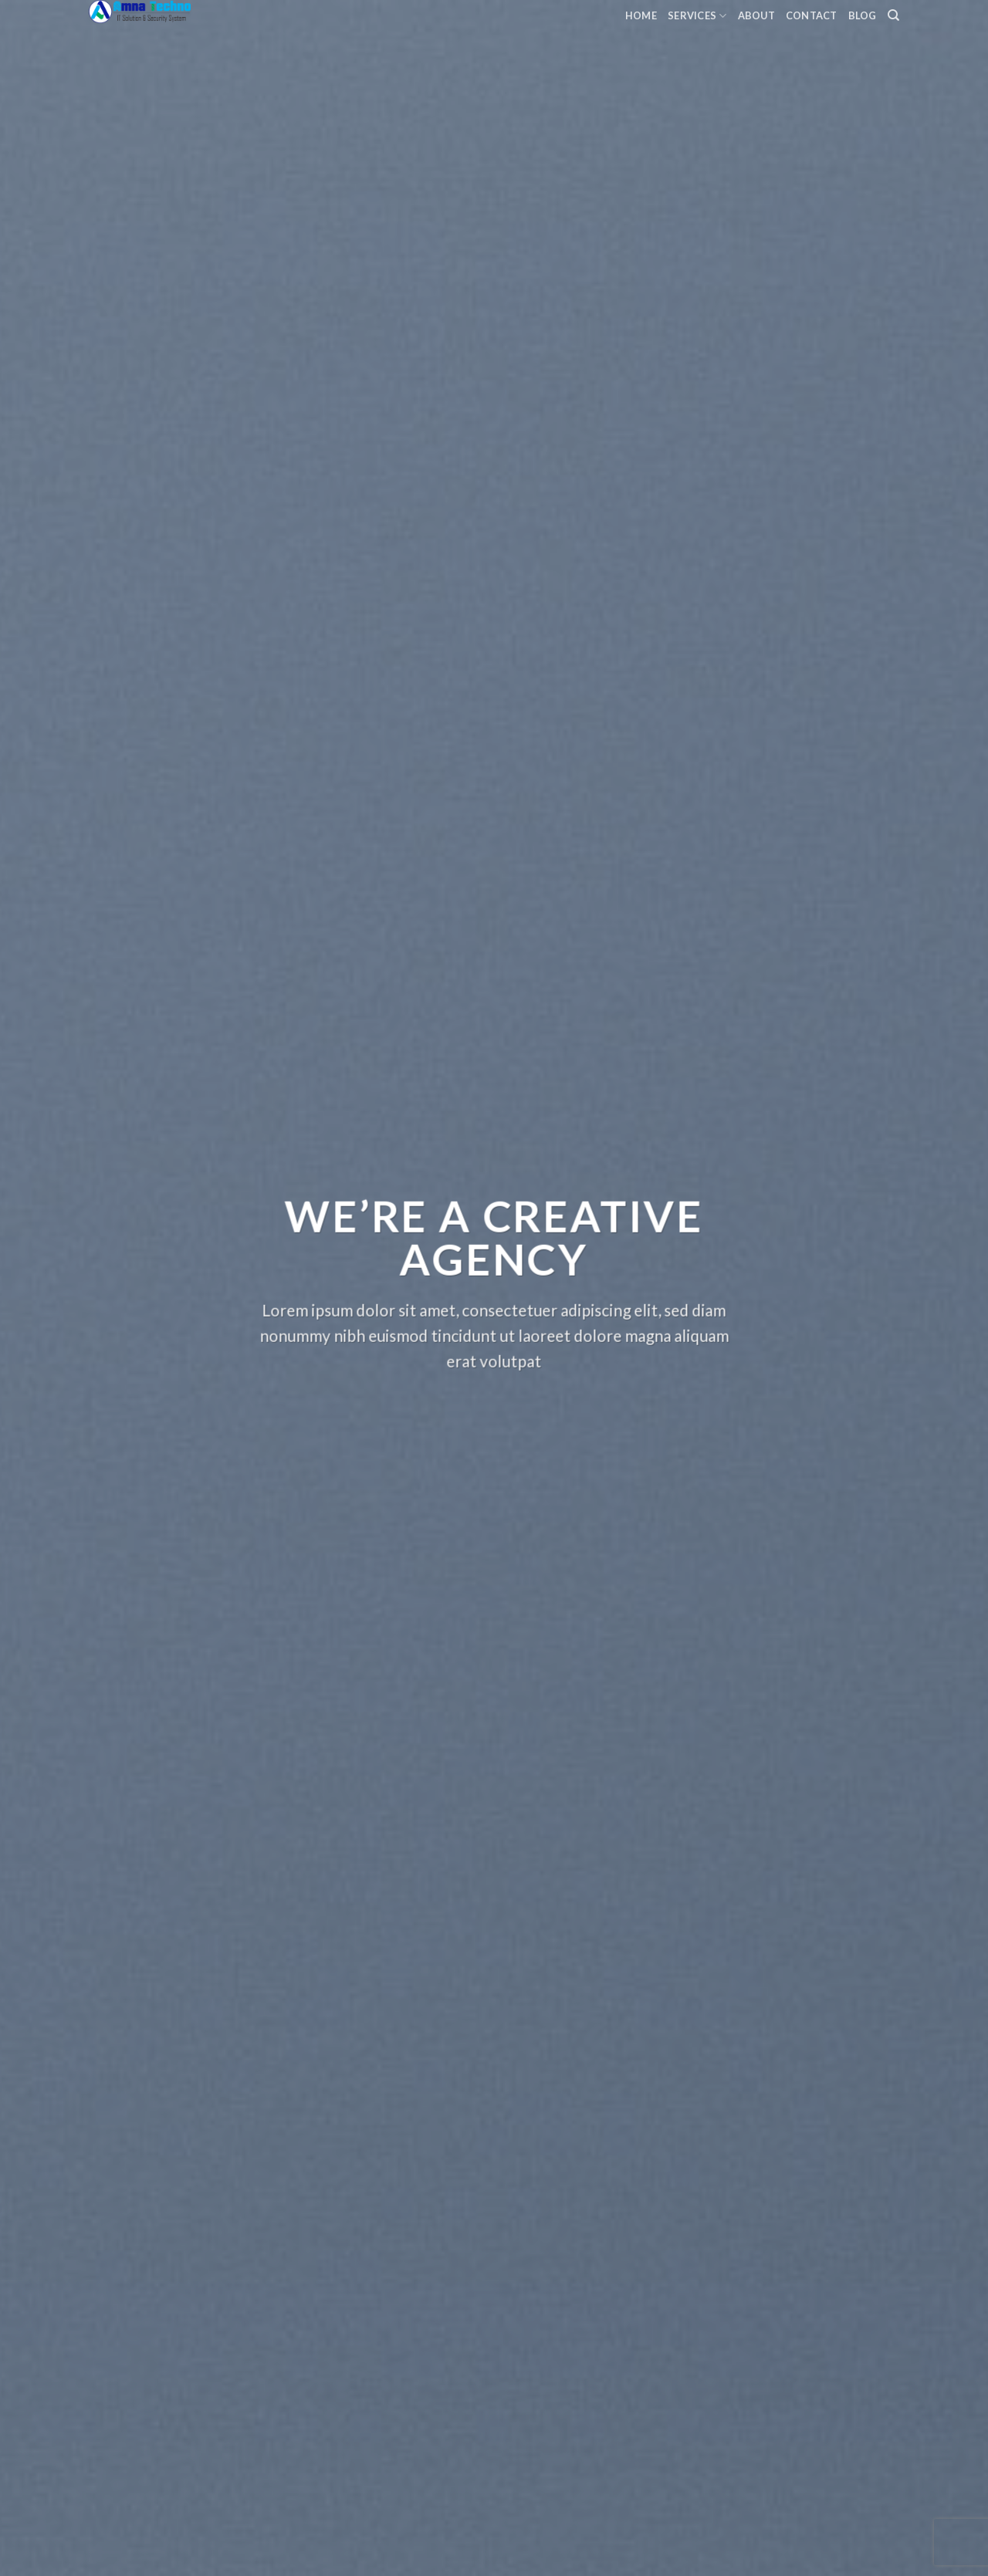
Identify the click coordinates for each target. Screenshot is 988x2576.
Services (697, 15)
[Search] (893, 15)
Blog (862, 15)
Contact (811, 15)
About (756, 15)
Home (641, 15)
